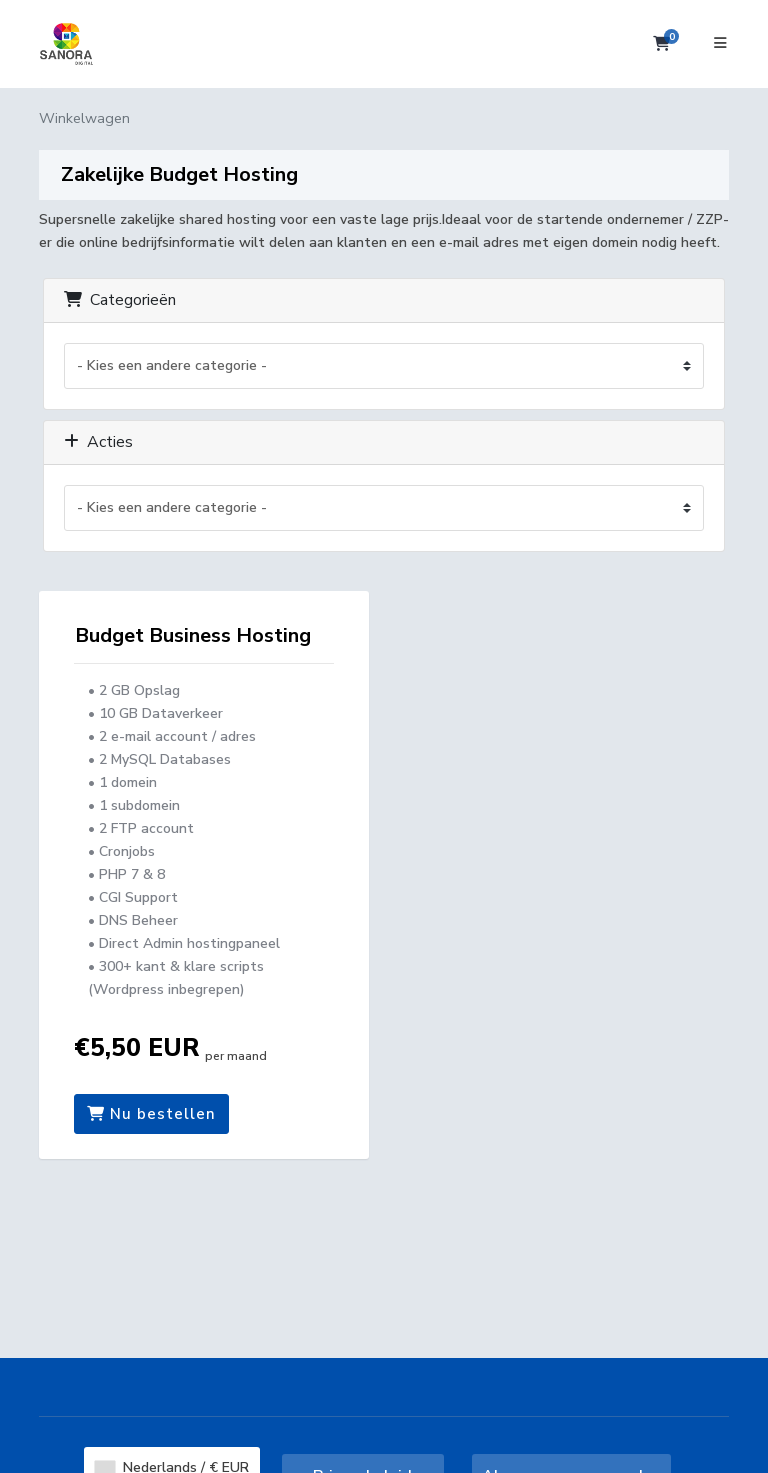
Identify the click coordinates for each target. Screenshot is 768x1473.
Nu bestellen (151, 1114)
